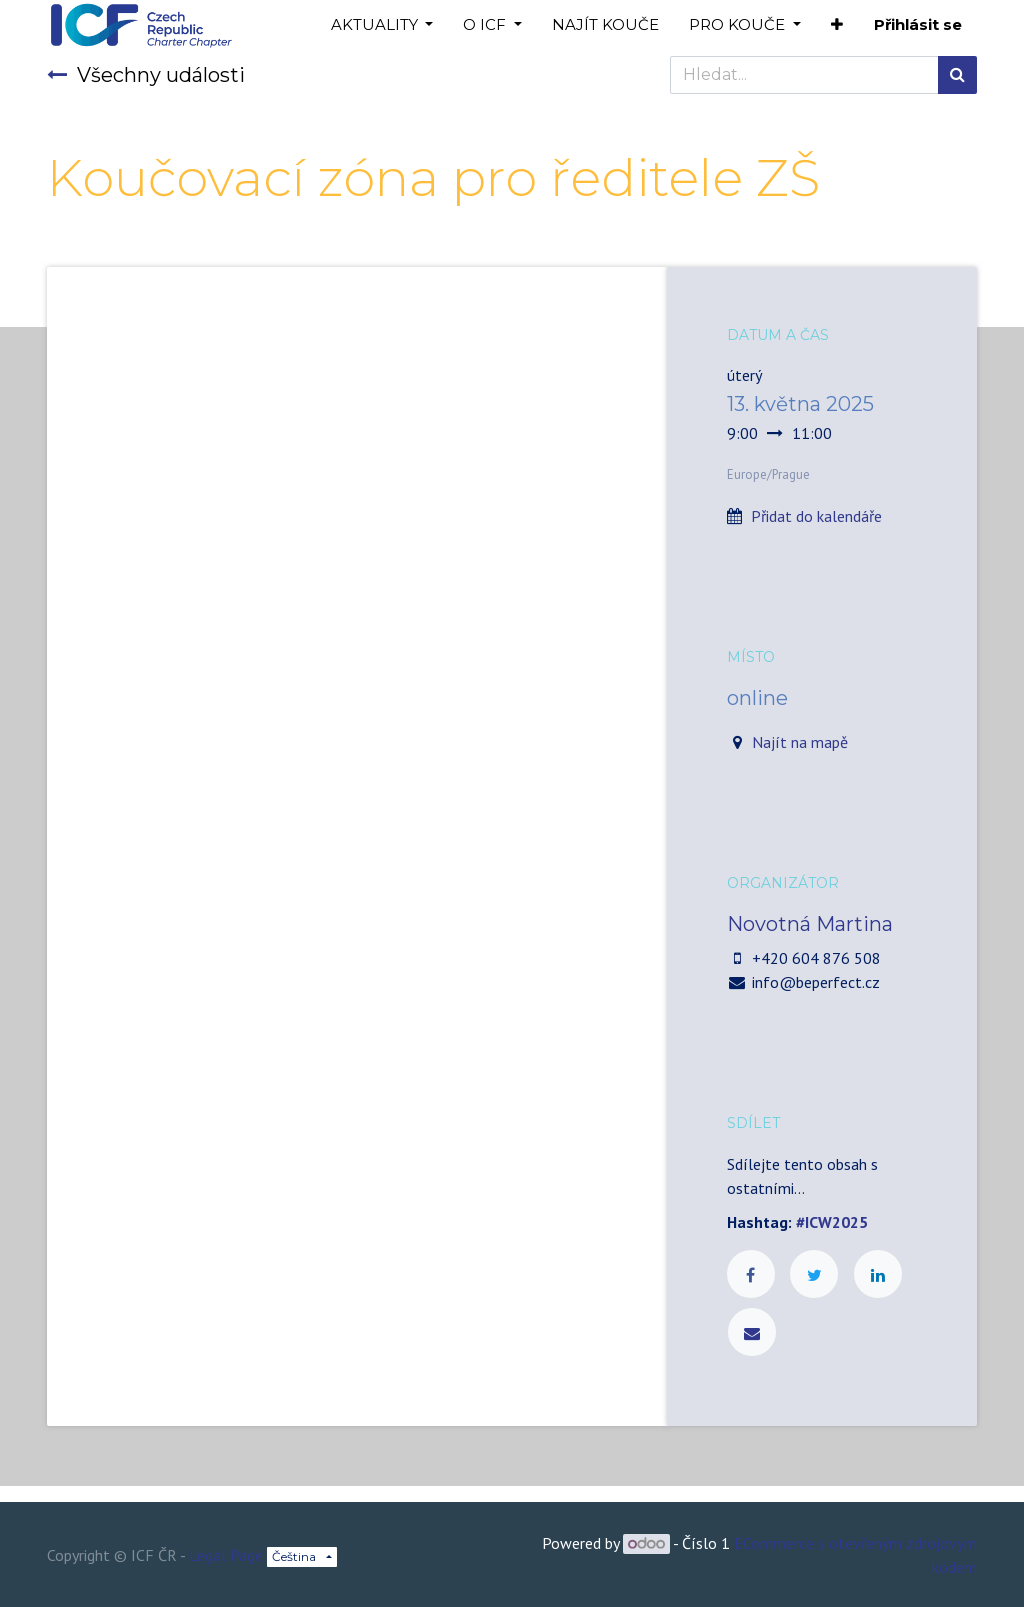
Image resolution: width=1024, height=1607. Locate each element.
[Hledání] (957, 75)
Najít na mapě (800, 742)
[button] (837, 25)
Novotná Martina (810, 924)
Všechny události (146, 75)
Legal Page (226, 1555)
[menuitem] (605, 25)
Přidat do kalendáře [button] (816, 516)
